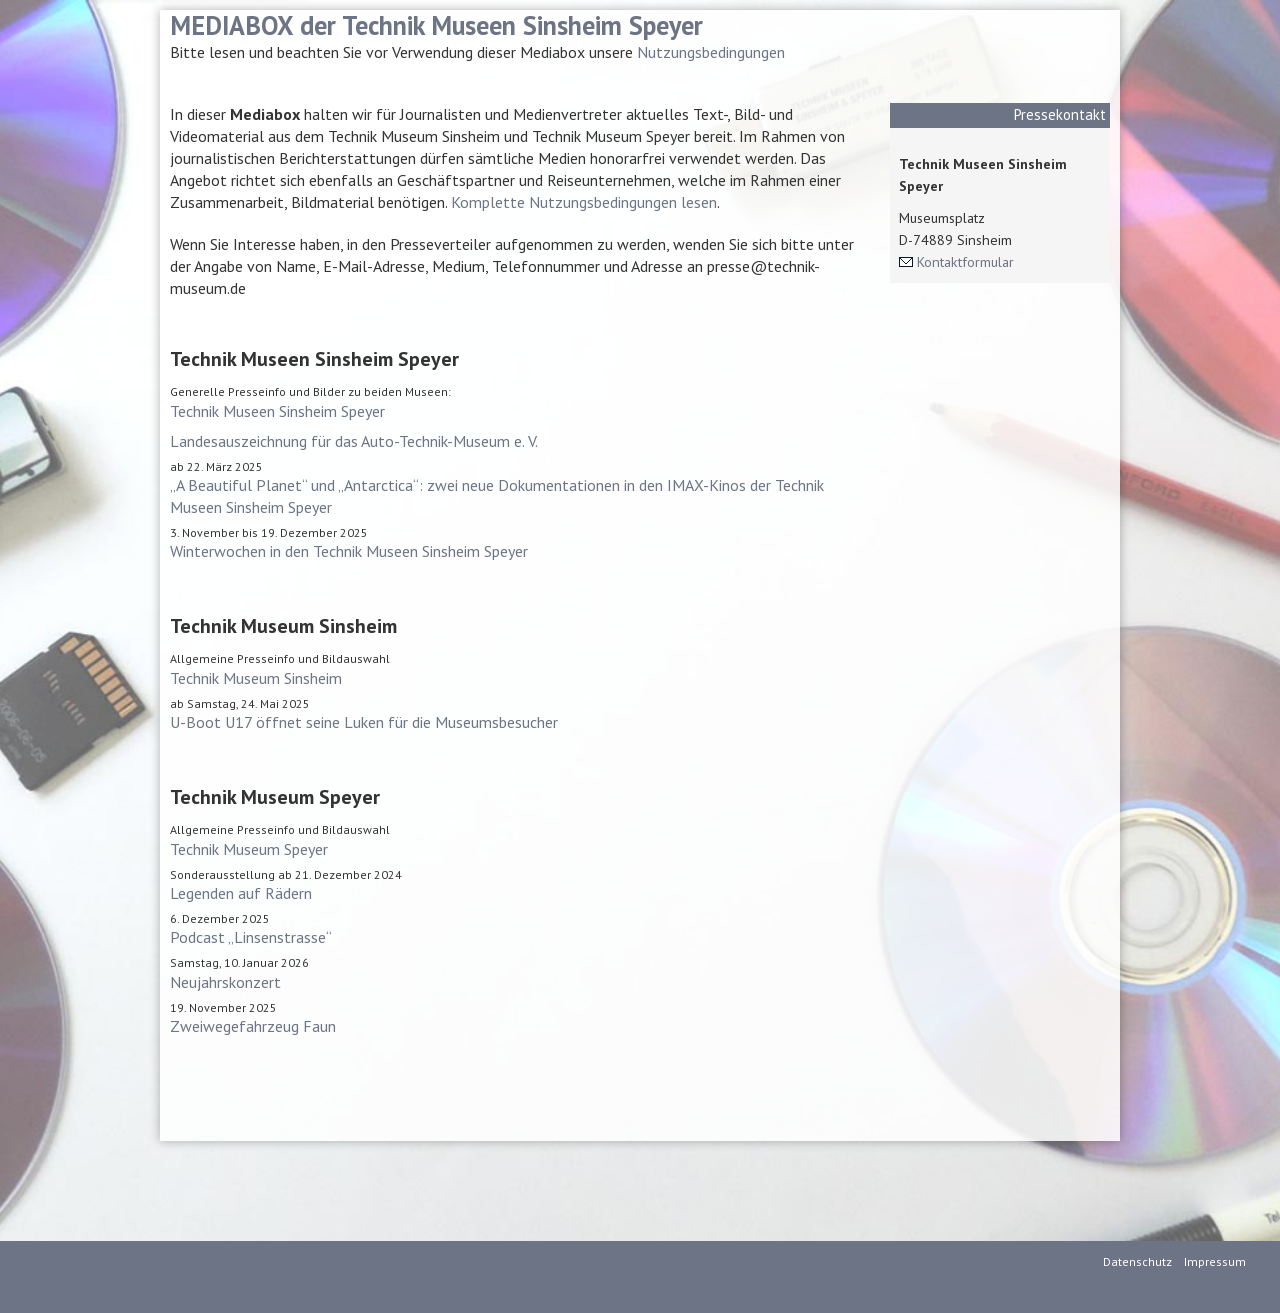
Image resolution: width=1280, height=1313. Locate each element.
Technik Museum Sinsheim (256, 678)
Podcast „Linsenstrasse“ (251, 937)
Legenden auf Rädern (241, 893)
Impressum (1215, 1261)
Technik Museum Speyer (249, 849)
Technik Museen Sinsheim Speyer (277, 411)
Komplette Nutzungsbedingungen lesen (584, 202)
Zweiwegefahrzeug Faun (253, 1026)
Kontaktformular (965, 262)
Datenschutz (1137, 1261)
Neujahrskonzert (225, 982)
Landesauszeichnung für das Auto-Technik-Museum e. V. (354, 441)
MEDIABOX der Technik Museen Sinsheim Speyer (436, 25)
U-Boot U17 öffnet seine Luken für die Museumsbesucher (364, 722)
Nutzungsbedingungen (711, 52)
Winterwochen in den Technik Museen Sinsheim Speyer (349, 551)
